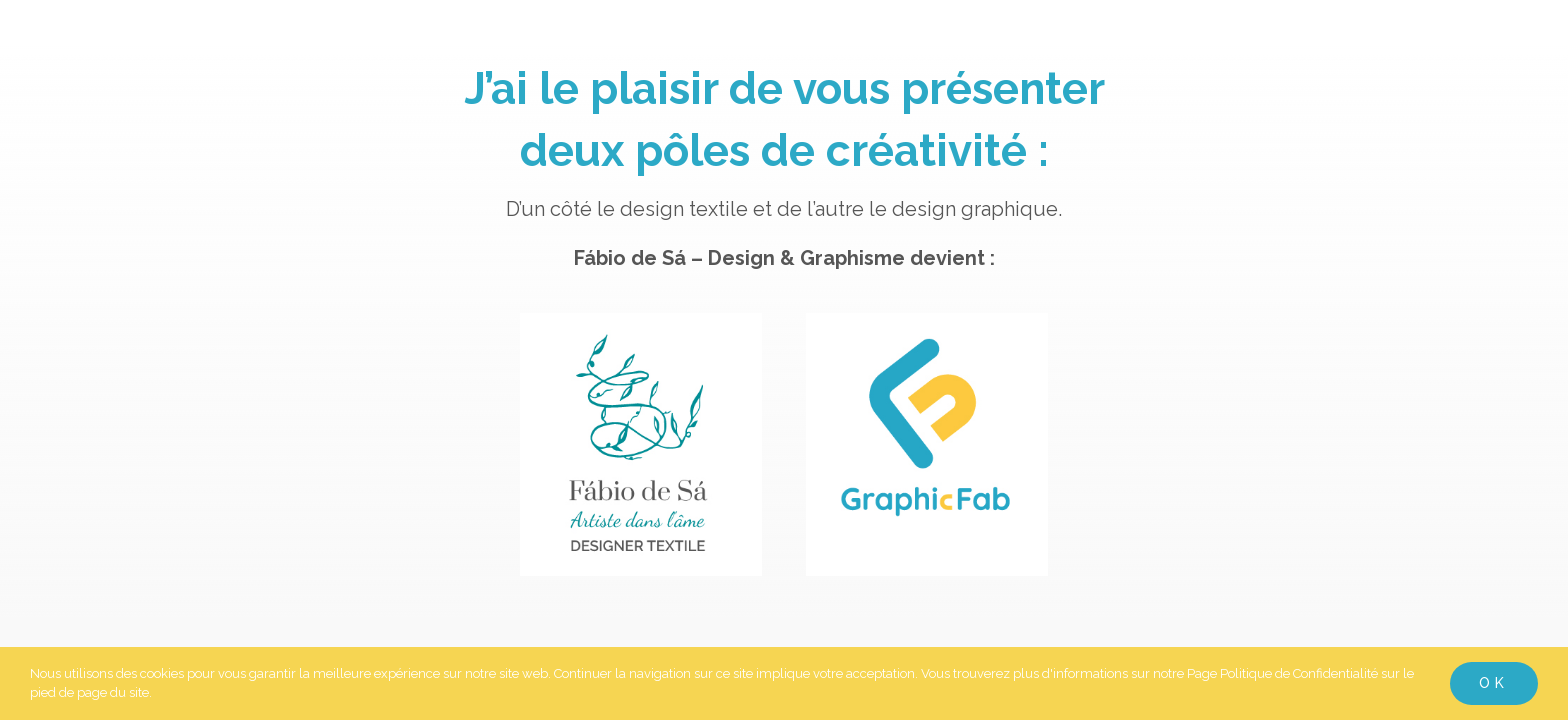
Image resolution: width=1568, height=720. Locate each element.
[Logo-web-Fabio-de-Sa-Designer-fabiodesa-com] (641, 333)
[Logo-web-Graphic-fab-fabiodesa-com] (927, 333)
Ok (1494, 683)
